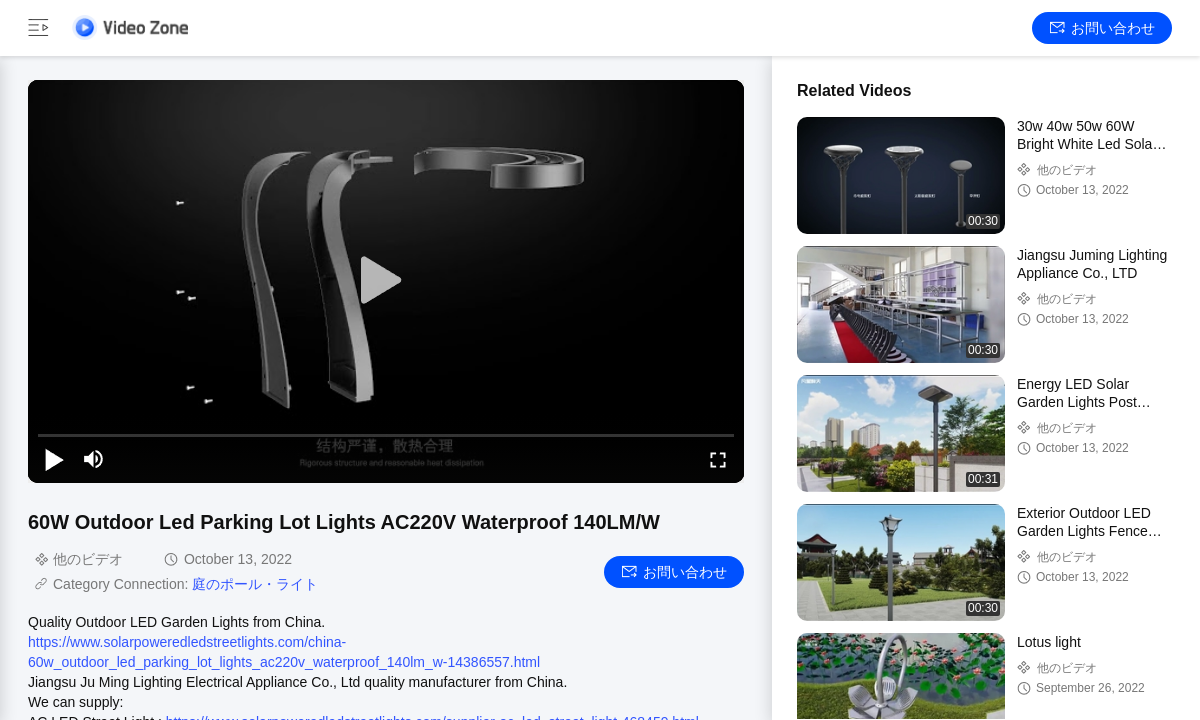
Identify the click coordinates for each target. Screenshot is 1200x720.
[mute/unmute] (94, 459)
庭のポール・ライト (255, 584)
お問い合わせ (1102, 28)
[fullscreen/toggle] (718, 459)
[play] (386, 281)
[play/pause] (54, 459)
